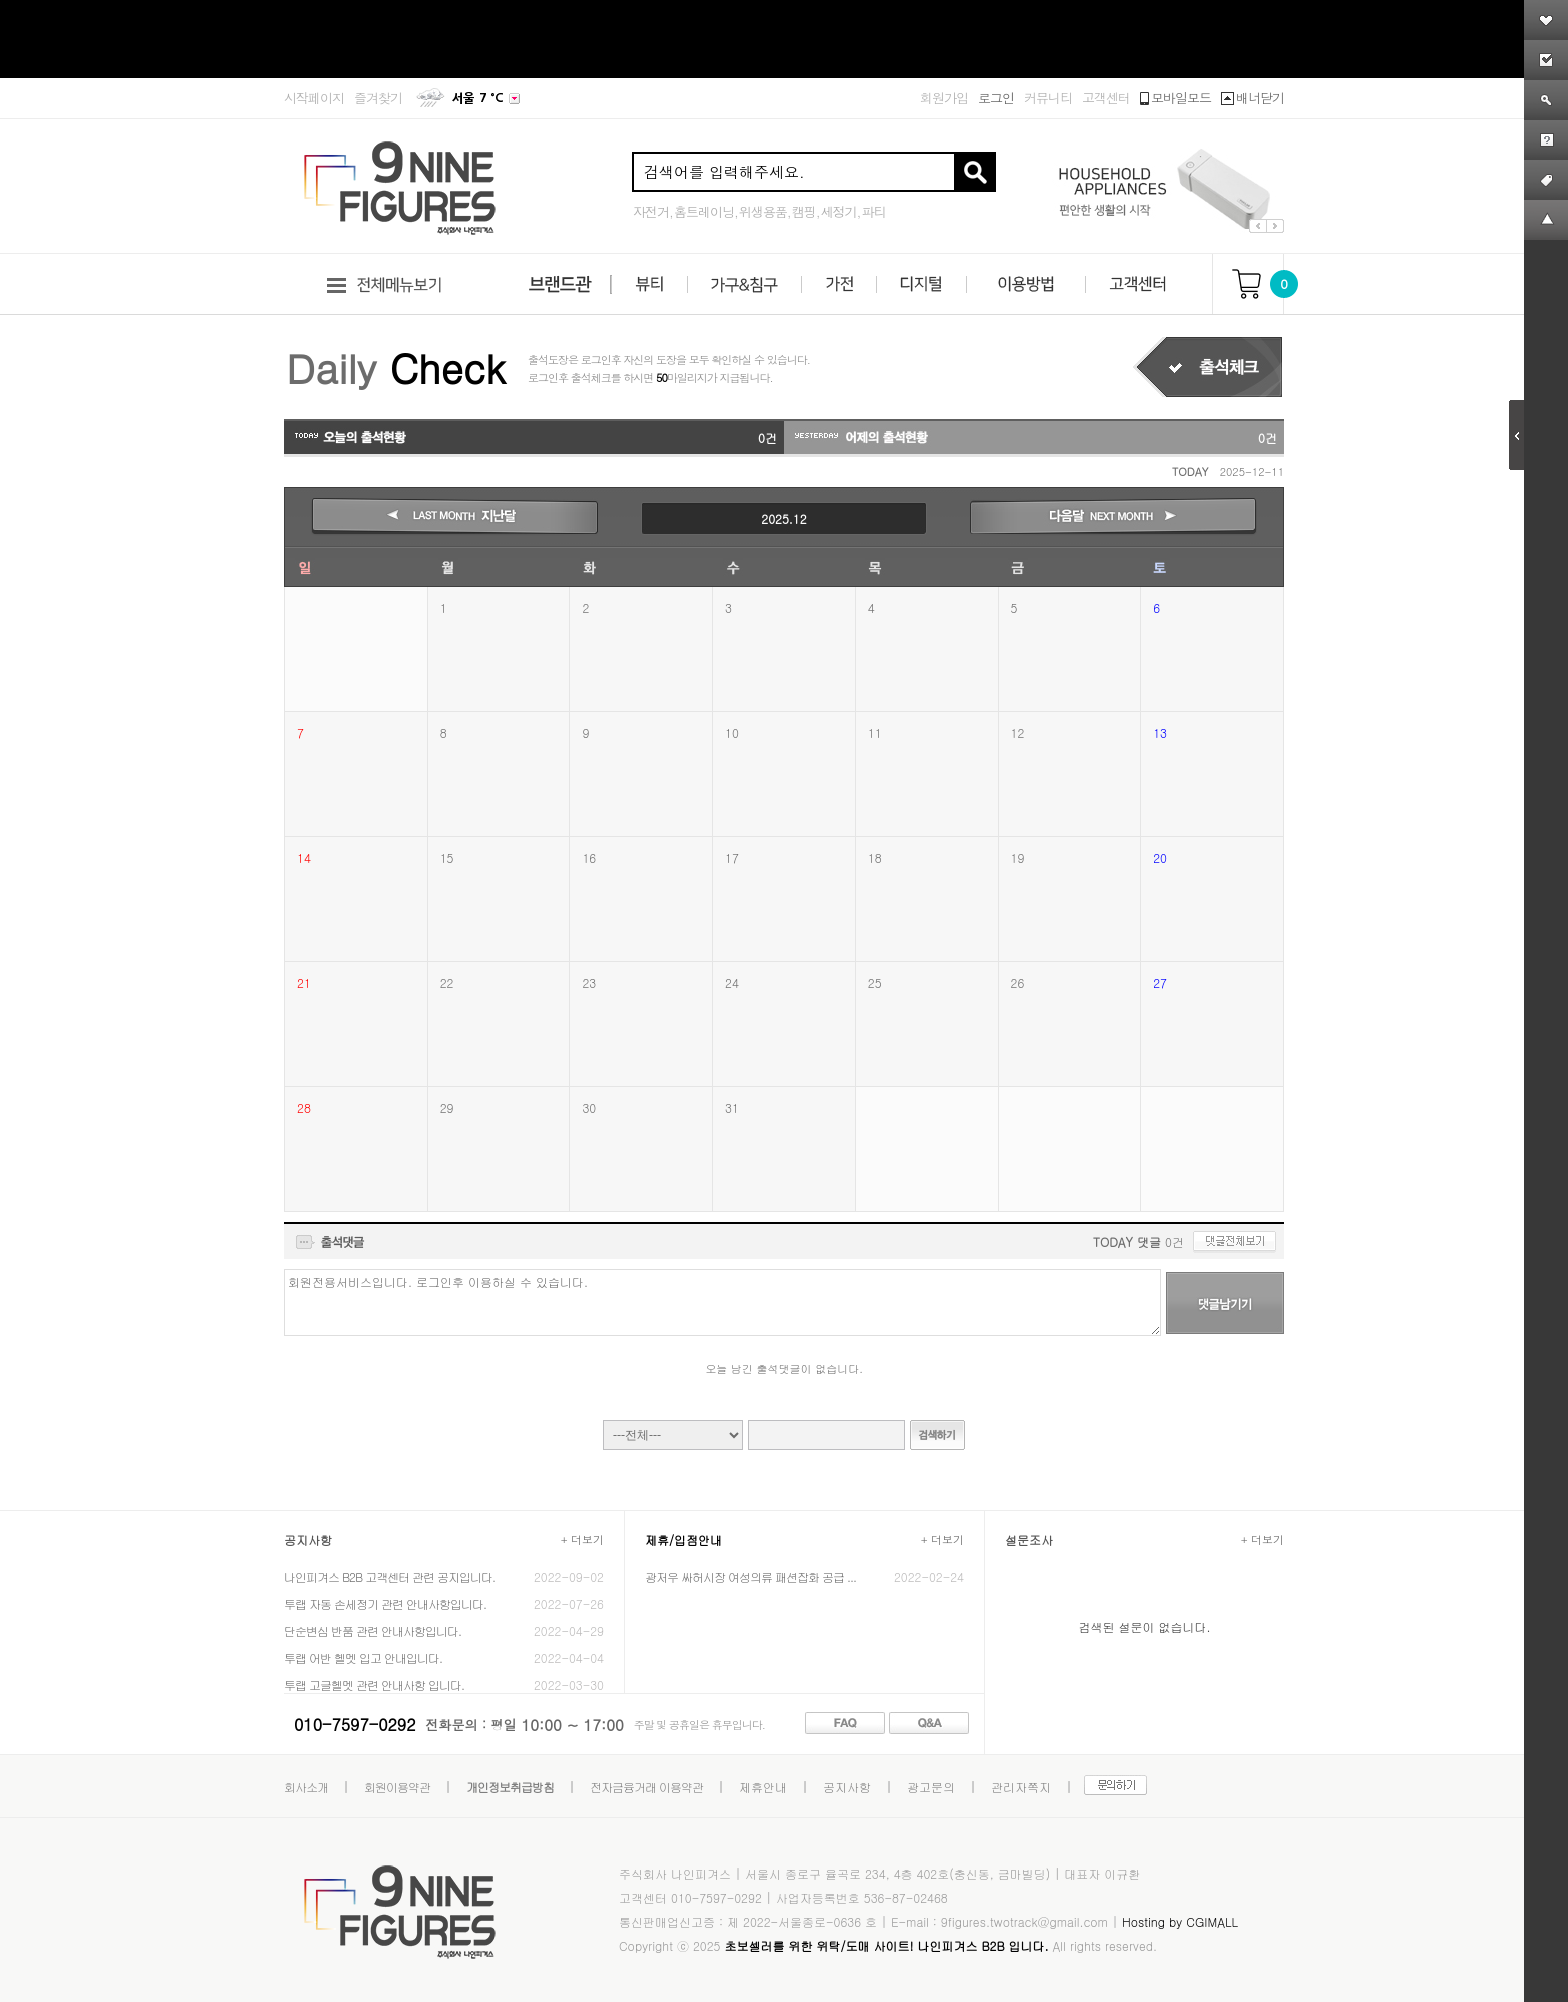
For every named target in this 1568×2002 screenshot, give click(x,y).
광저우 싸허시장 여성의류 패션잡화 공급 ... (750, 1576)
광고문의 (931, 1786)
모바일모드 (1175, 97)
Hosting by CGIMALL (1180, 1921)
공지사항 (847, 1786)
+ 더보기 (582, 1539)
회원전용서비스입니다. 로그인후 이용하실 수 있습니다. (722, 1302)
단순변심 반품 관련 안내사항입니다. (372, 1630)
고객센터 (1106, 97)
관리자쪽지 (1021, 1786)
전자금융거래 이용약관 (646, 1786)
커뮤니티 (1048, 97)
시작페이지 (314, 97)
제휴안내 (763, 1786)
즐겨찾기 (378, 97)
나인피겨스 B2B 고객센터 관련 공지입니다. (389, 1576)
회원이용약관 (397, 1786)
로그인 (996, 97)
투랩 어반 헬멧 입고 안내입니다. (363, 1657)
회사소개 (306, 1786)
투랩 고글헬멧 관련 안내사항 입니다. (374, 1684)
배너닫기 (1252, 97)
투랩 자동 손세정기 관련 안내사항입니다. (385, 1603)
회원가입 (944, 97)
